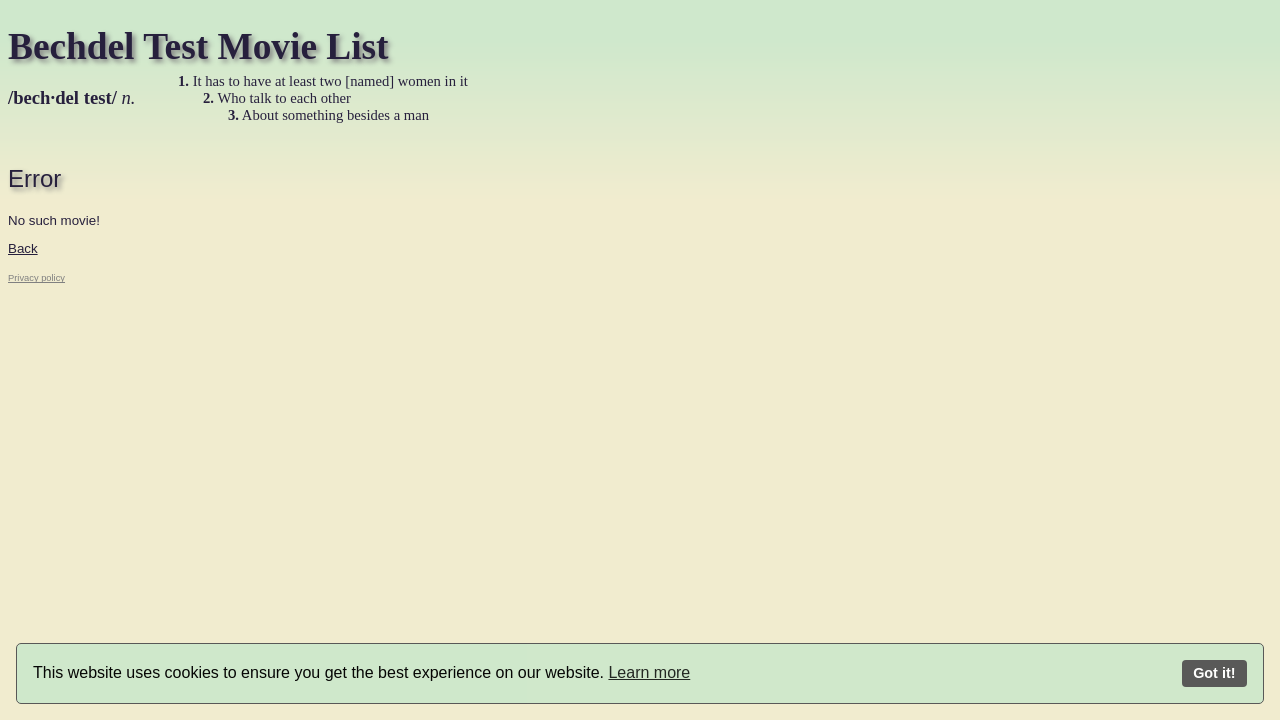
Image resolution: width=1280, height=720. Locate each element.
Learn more (649, 672)
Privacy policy (36, 278)
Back (23, 248)
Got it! (1214, 673)
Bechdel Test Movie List (198, 46)
